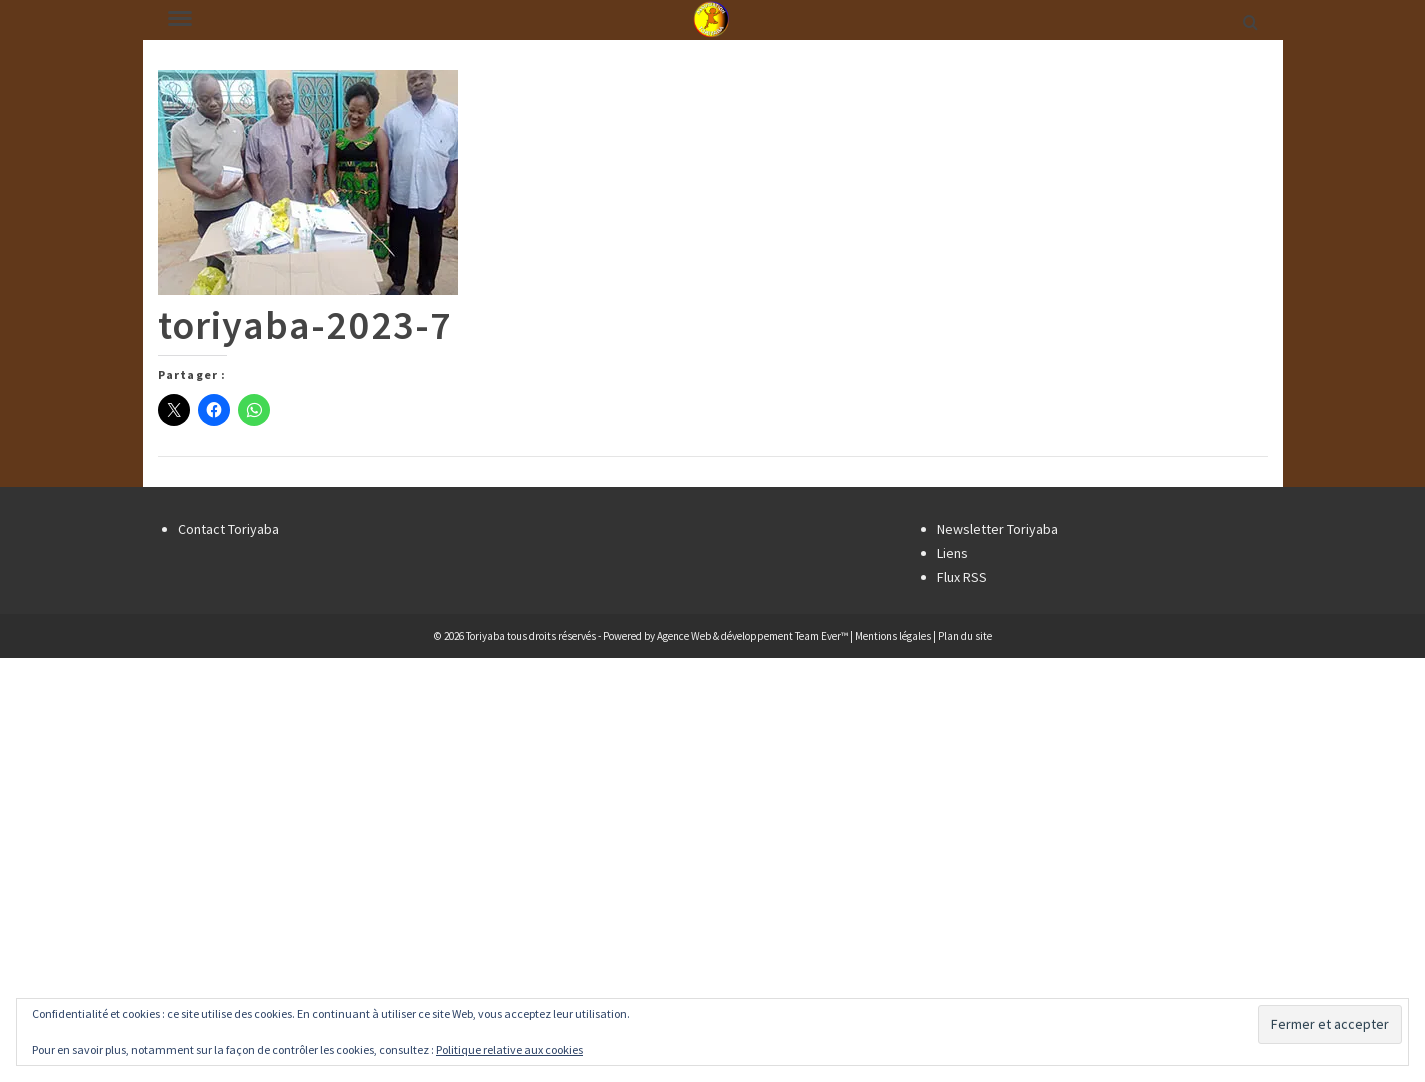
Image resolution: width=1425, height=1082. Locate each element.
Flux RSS (962, 577)
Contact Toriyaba (228, 529)
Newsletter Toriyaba (997, 529)
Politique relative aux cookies (509, 1049)
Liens (952, 553)
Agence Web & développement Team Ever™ (752, 636)
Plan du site (965, 636)
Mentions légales (893, 636)
